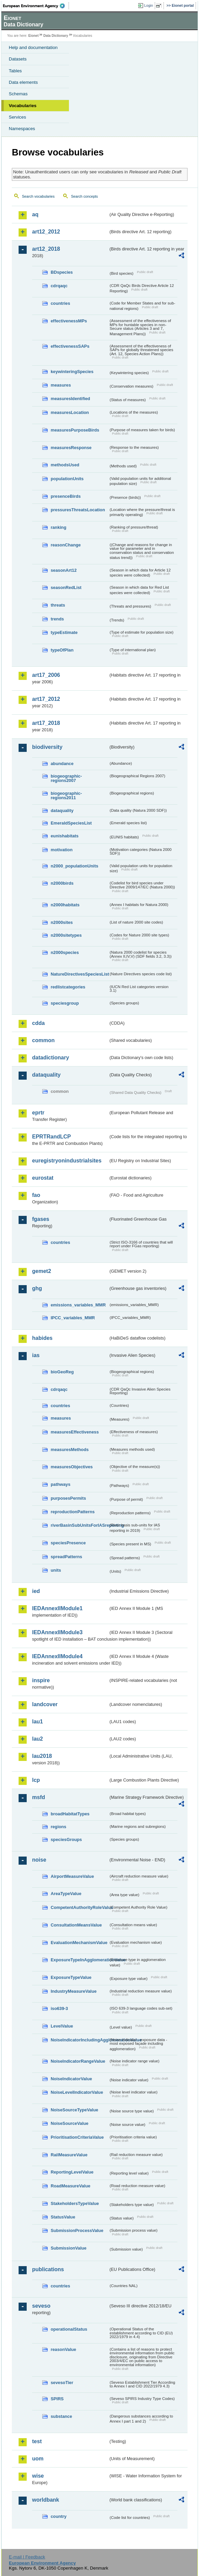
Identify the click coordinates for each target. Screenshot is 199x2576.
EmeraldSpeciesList (71, 823)
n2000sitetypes (66, 935)
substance (61, 2416)
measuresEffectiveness (75, 1431)
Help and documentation (33, 47)
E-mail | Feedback (27, 2556)
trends (57, 618)
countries (60, 303)
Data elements (23, 82)
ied (36, 1591)
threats (58, 605)
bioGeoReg (62, 1371)
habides (42, 1338)
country (59, 2516)
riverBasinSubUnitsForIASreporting (79, 1525)
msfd (38, 1797)
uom (38, 2458)
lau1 (37, 1721)
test (37, 2441)
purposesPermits (68, 1498)
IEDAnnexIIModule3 (57, 1632)
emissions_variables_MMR (78, 1304)
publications (48, 2269)
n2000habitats (65, 904)
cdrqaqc (59, 285)
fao (36, 1195)
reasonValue (63, 2349)
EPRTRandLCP (51, 1136)
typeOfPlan (62, 650)
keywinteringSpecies (72, 371)
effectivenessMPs (69, 320)
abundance (62, 763)
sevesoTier (62, 2382)
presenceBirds (66, 496)
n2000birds (62, 883)
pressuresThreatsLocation (78, 509)
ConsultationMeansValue (76, 1925)
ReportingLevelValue (72, 2172)
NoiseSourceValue (70, 2123)
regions (58, 1826)
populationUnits (67, 478)
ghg (37, 1288)
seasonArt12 (64, 570)
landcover (45, 1704)
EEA (36, 5)
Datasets (18, 59)
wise (38, 2476)
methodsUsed (65, 464)
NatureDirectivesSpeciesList (79, 974)
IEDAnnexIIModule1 (57, 1608)
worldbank (45, 2500)
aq (35, 214)
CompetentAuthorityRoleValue (79, 1907)
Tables (15, 70)
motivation (62, 849)
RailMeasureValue (69, 2154)
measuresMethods (70, 1449)
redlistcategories (68, 986)
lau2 (37, 1739)
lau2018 (42, 1756)
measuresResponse (71, 447)
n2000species (65, 952)
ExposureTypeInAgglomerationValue (79, 1959)
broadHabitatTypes (70, 1813)
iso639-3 (59, 2008)
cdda (38, 1023)
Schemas (18, 93)
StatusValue (63, 2216)
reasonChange (66, 544)
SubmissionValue (68, 2248)
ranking (58, 527)
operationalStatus (69, 2329)
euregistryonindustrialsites (66, 1160)
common (43, 1040)
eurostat (42, 1178)
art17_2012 (46, 699)
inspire (41, 1680)
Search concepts (84, 196)
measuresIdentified (70, 398)
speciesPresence (68, 1542)
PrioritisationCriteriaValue (77, 2137)
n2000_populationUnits (74, 865)
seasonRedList (66, 587)
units (56, 1570)
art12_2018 (46, 249)
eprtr (38, 1112)
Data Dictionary (55, 36)
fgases (40, 1219)
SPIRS (57, 2398)
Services (17, 117)
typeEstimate (64, 632)
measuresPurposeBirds (75, 430)
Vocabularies (22, 105)
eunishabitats (65, 835)
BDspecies (62, 272)
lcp (36, 1780)
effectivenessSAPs (70, 346)
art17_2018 (46, 723)
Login (148, 5)
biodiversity (47, 747)
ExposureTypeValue (71, 1977)
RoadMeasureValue (70, 2185)
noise (39, 1860)
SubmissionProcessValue (77, 2230)
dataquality (62, 810)
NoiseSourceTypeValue (74, 2109)
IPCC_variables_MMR (73, 1317)
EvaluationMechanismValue (79, 1942)
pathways (60, 1484)
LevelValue (62, 2026)
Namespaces (22, 128)
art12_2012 (46, 232)
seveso (41, 2306)
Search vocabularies (38, 196)
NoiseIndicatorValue (71, 2078)
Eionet (33, 36)
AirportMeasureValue (72, 1876)
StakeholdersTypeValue (75, 2203)
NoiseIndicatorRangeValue (78, 2061)
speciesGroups (66, 1839)
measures (61, 385)
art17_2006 (46, 675)
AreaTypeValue (66, 1893)
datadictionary (50, 1057)
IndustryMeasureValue (74, 1991)
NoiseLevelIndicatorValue (77, 2092)
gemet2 (41, 1271)
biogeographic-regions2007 (66, 778)
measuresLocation (70, 412)
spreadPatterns (66, 1556)
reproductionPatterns (73, 1511)
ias (36, 1355)
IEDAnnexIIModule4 (57, 1656)
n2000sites (62, 922)
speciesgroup (65, 1003)
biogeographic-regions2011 (66, 795)
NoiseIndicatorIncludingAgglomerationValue (79, 2039)
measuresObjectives (72, 1466)
